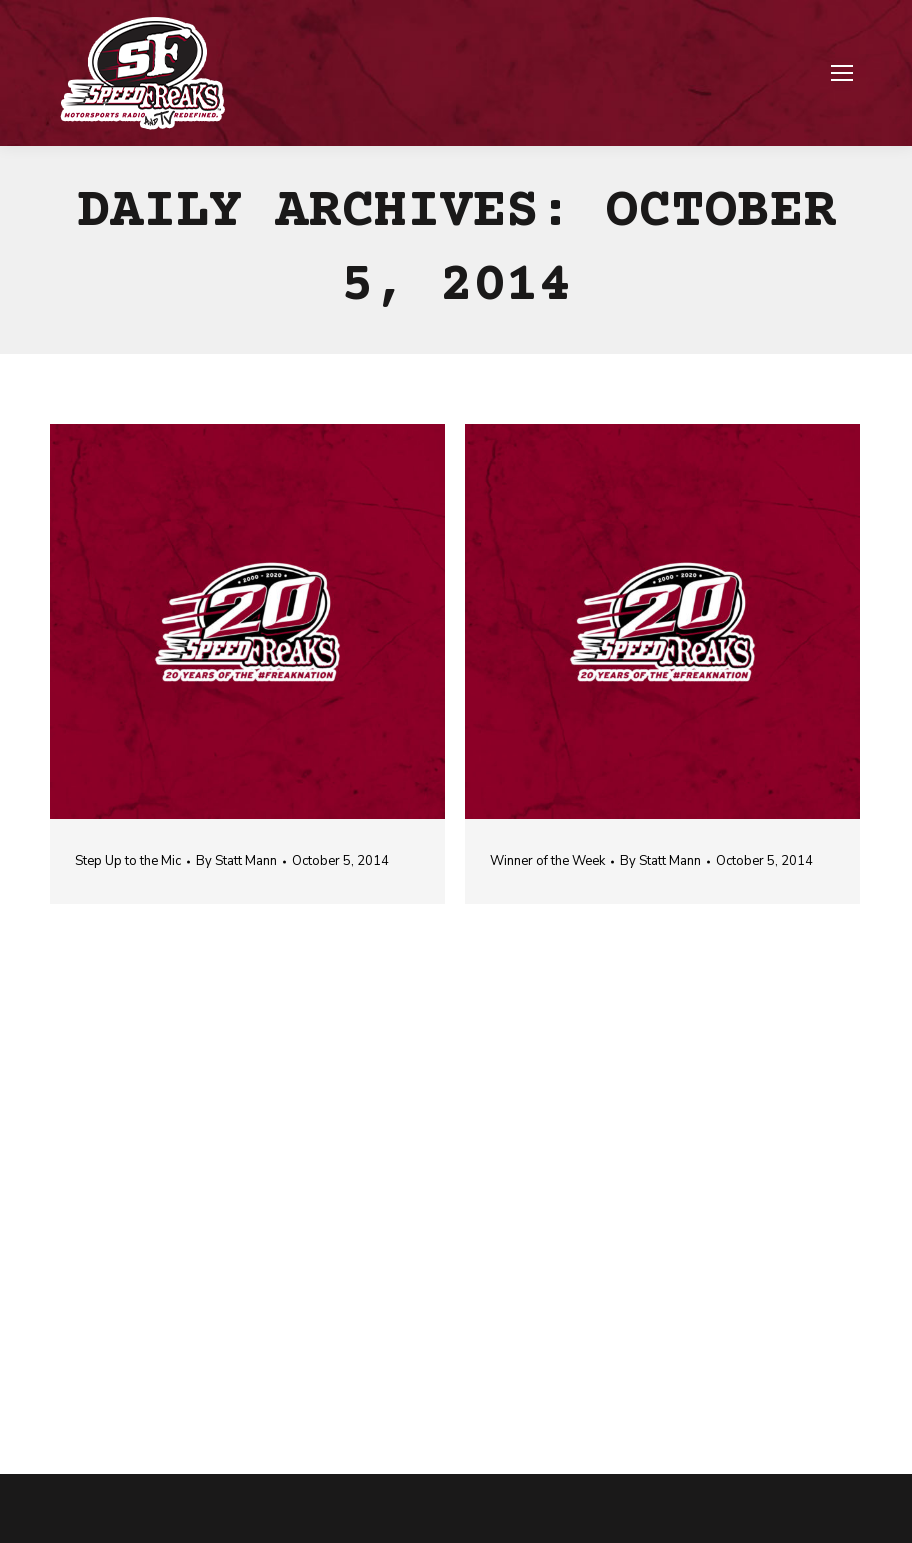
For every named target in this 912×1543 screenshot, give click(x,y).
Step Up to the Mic (128, 861)
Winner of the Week (547, 861)
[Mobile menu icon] (842, 73)
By (236, 861)
